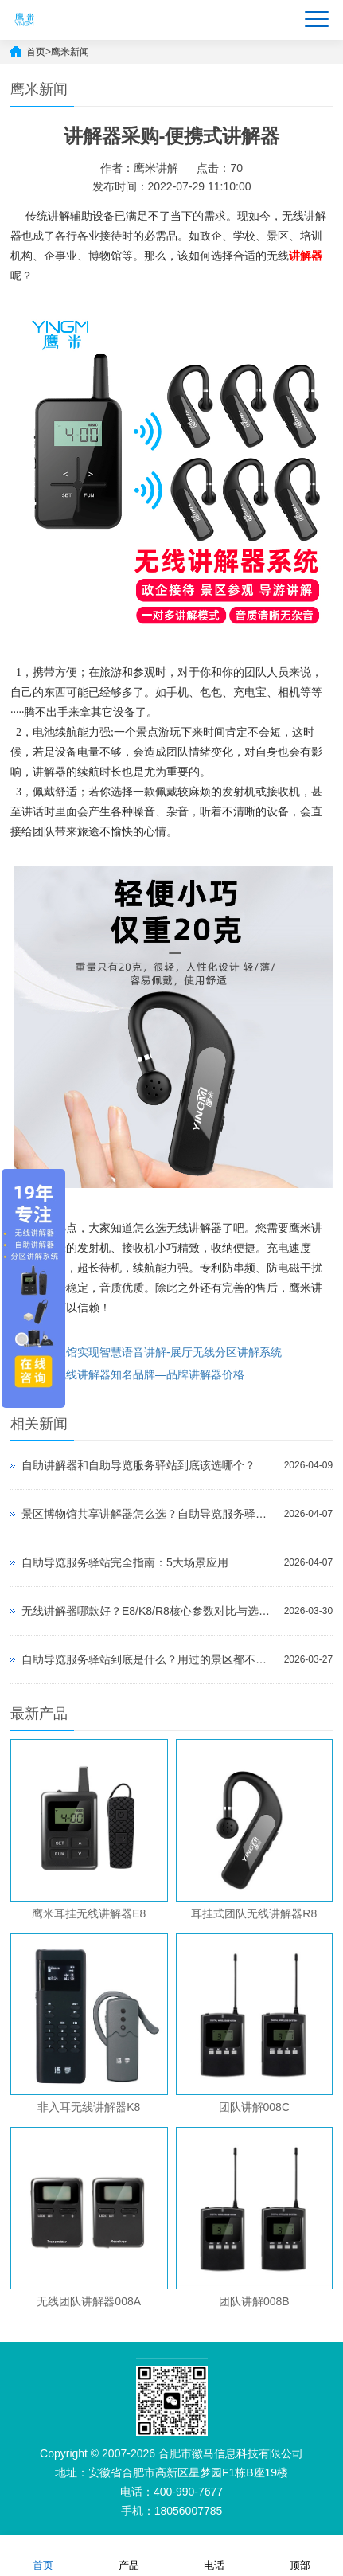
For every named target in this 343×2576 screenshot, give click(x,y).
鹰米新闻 (70, 51)
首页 (35, 51)
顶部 (300, 2555)
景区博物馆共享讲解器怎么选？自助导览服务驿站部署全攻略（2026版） (148, 1513)
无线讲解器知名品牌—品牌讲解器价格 (149, 1374)
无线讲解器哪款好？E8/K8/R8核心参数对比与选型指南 (148, 1611)
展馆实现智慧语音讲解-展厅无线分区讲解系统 (168, 1352)
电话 (214, 2555)
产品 (129, 2555)
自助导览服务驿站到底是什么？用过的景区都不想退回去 (148, 1659)
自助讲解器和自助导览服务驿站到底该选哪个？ (138, 1465)
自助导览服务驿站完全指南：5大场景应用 (124, 1562)
